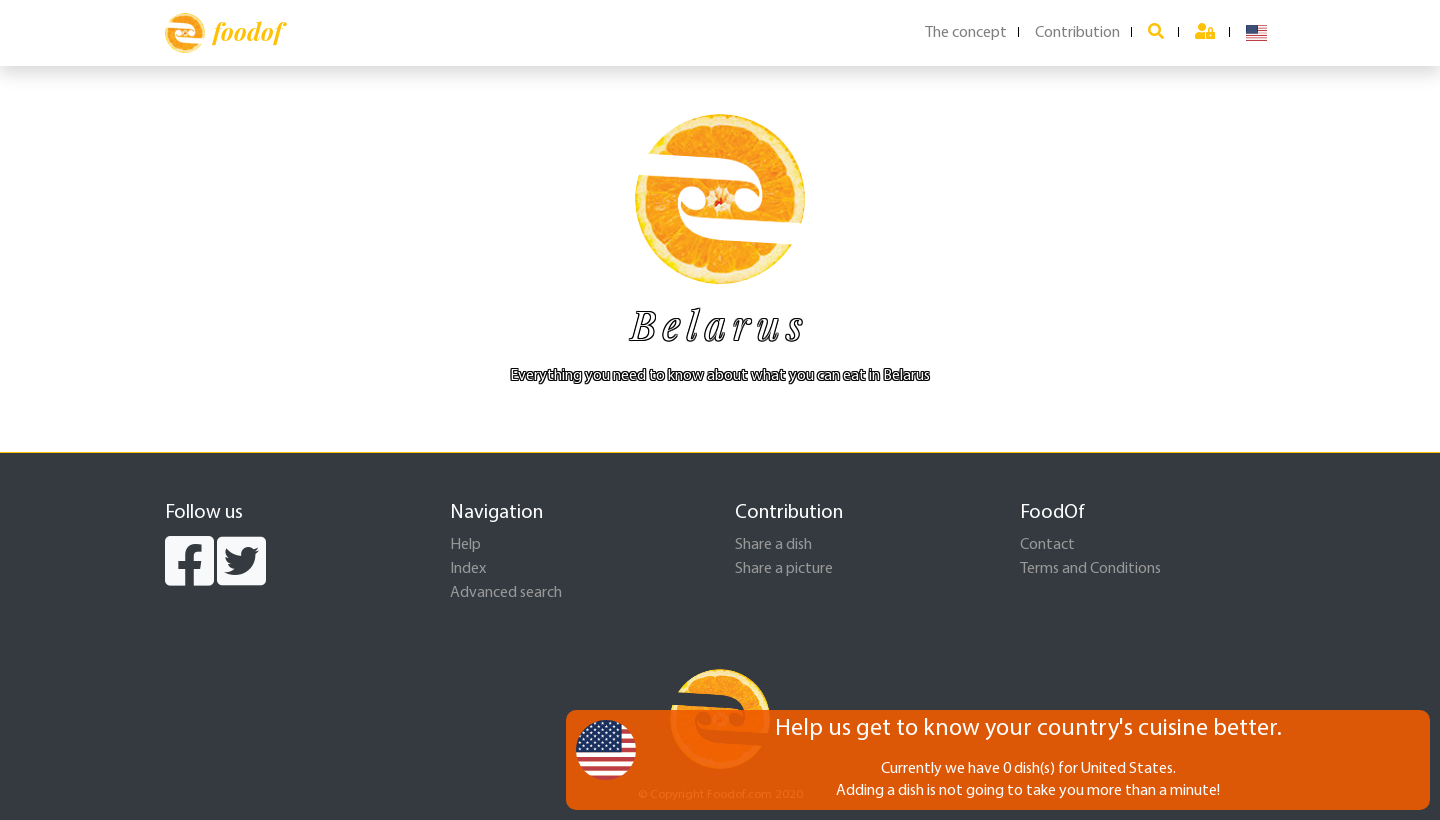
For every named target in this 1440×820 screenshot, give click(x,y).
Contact (1047, 545)
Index (468, 569)
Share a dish (773, 545)
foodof (223, 33)
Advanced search (506, 593)
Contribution (1077, 33)
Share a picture (784, 569)
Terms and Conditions (1090, 569)
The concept (966, 33)
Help (465, 545)
